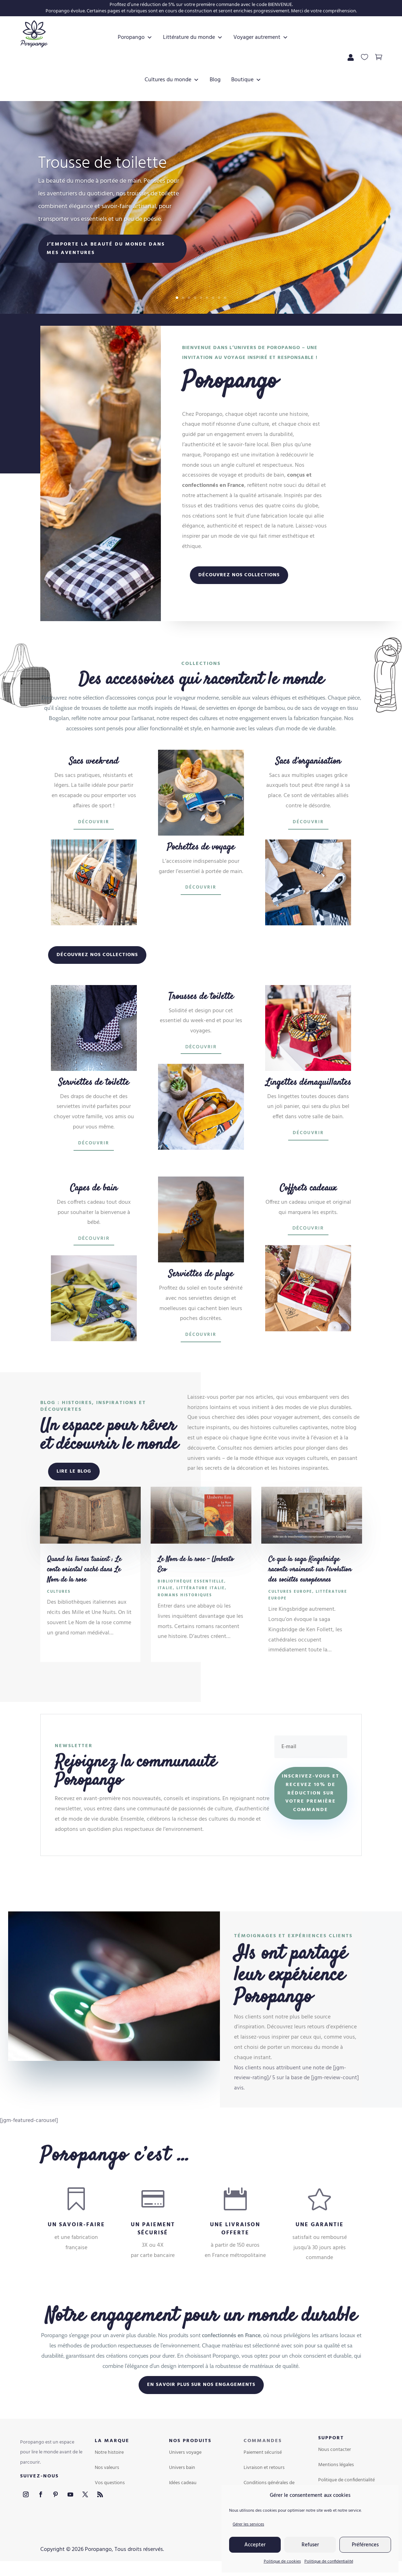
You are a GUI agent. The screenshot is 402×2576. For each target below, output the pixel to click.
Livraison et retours (264, 2468)
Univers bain (182, 2468)
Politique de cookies (282, 2561)
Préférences (365, 2545)
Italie (165, 1588)
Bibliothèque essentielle (191, 1581)
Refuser (310, 2545)
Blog (213, 79)
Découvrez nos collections (239, 575)
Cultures (59, 1591)
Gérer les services (248, 2524)
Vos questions (110, 2483)
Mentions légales (336, 2465)
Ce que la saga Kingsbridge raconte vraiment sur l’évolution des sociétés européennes (309, 1569)
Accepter (255, 2545)
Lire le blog (74, 1471)
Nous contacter (334, 2450)
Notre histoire (109, 2452)
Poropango (133, 37)
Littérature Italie (200, 1588)
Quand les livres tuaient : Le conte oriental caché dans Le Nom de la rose (84, 1569)
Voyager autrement (258, 37)
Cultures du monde (169, 80)
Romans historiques (185, 1595)
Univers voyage (185, 2452)
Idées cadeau (183, 2483)
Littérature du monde (191, 37)
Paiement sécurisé (263, 2452)
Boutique (244, 80)
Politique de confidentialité (328, 2561)
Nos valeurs (107, 2468)
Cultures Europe (290, 1591)
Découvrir (93, 822)
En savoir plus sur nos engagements (201, 2385)
